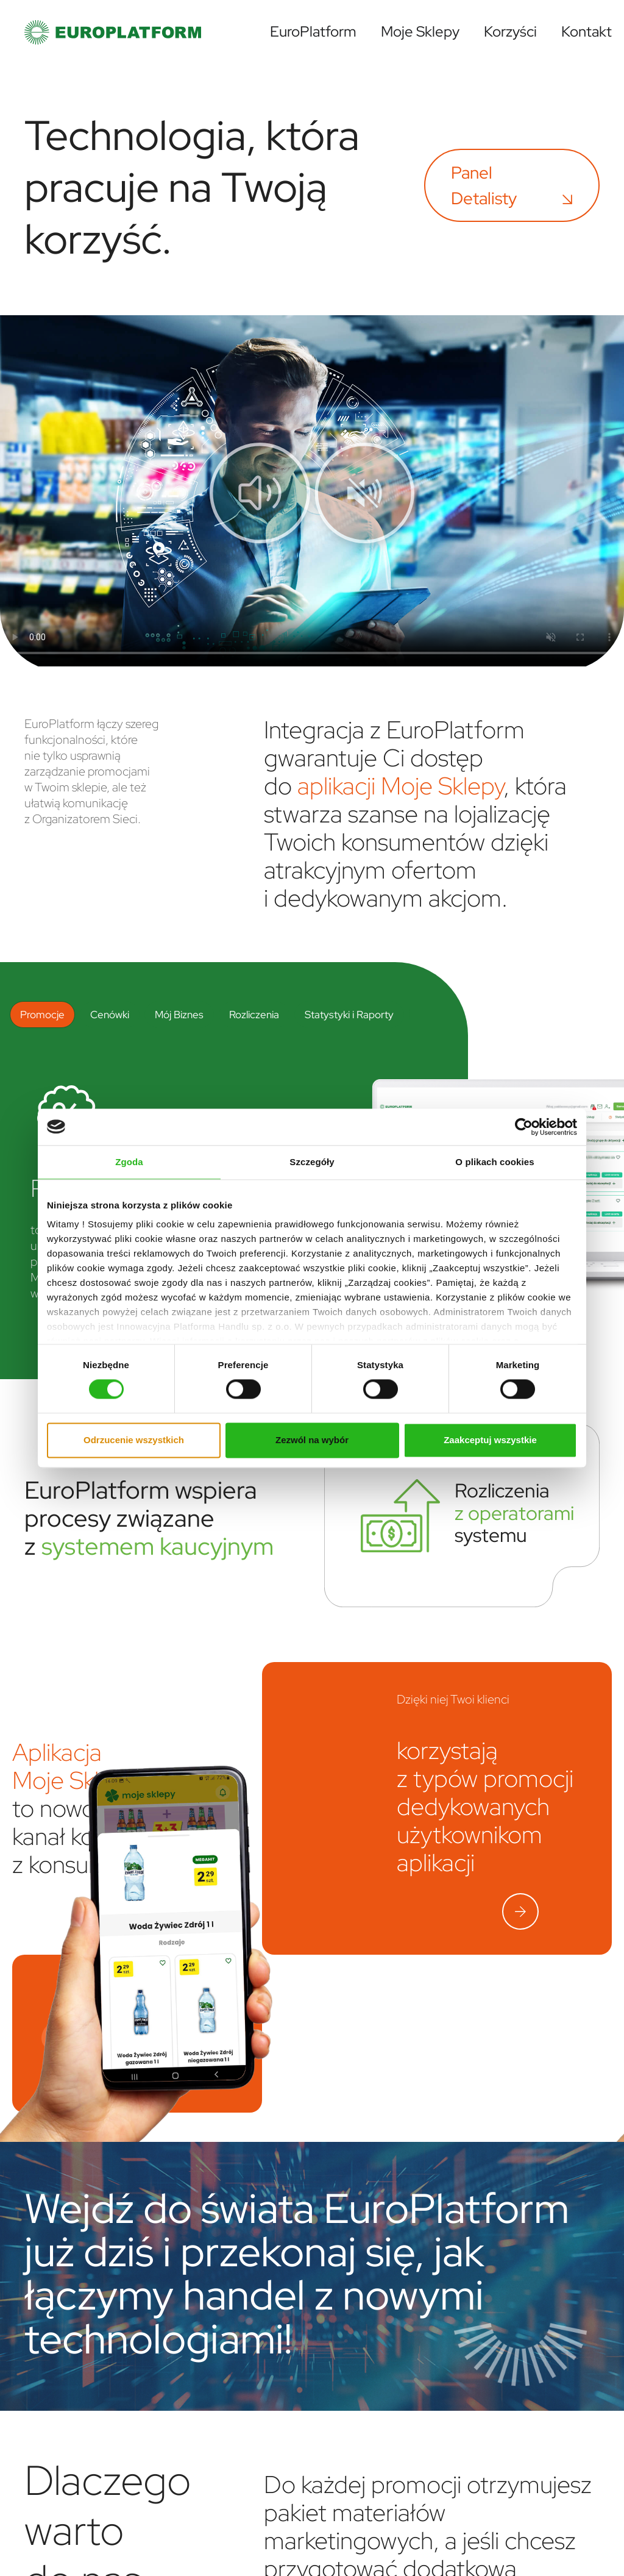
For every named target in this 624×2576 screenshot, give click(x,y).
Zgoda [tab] (129, 1162)
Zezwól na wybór (312, 1440)
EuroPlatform (313, 31)
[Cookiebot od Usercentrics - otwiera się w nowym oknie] (523, 1127)
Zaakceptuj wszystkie (490, 1440)
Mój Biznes (179, 1014)
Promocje (42, 1014)
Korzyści (510, 31)
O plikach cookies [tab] (494, 1162)
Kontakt (586, 31)
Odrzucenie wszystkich (133, 1440)
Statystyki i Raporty (349, 1014)
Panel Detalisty (511, 185)
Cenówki (109, 1014)
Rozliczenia (254, 1014)
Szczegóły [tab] (311, 1162)
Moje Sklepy (420, 31)
